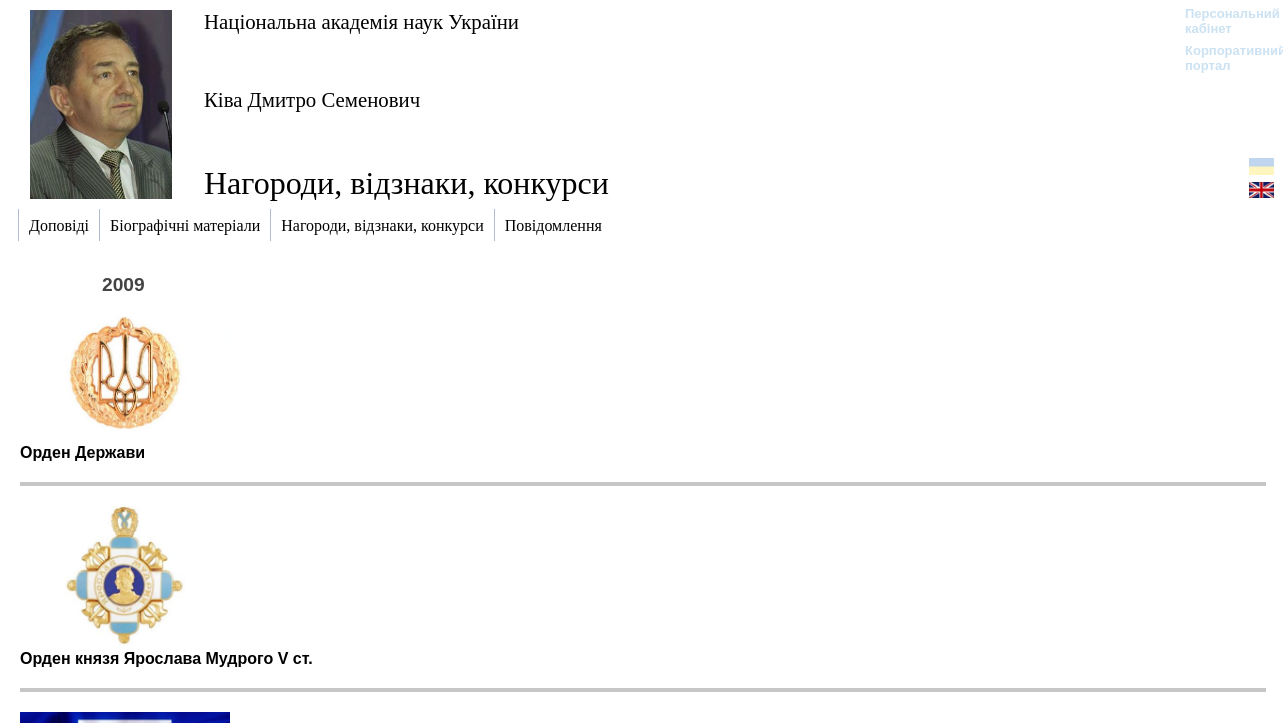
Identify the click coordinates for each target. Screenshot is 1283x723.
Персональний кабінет (1222, 21)
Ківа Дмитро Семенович (312, 99)
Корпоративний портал (1222, 58)
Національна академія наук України (361, 21)
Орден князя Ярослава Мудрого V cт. (166, 658)
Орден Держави (82, 452)
